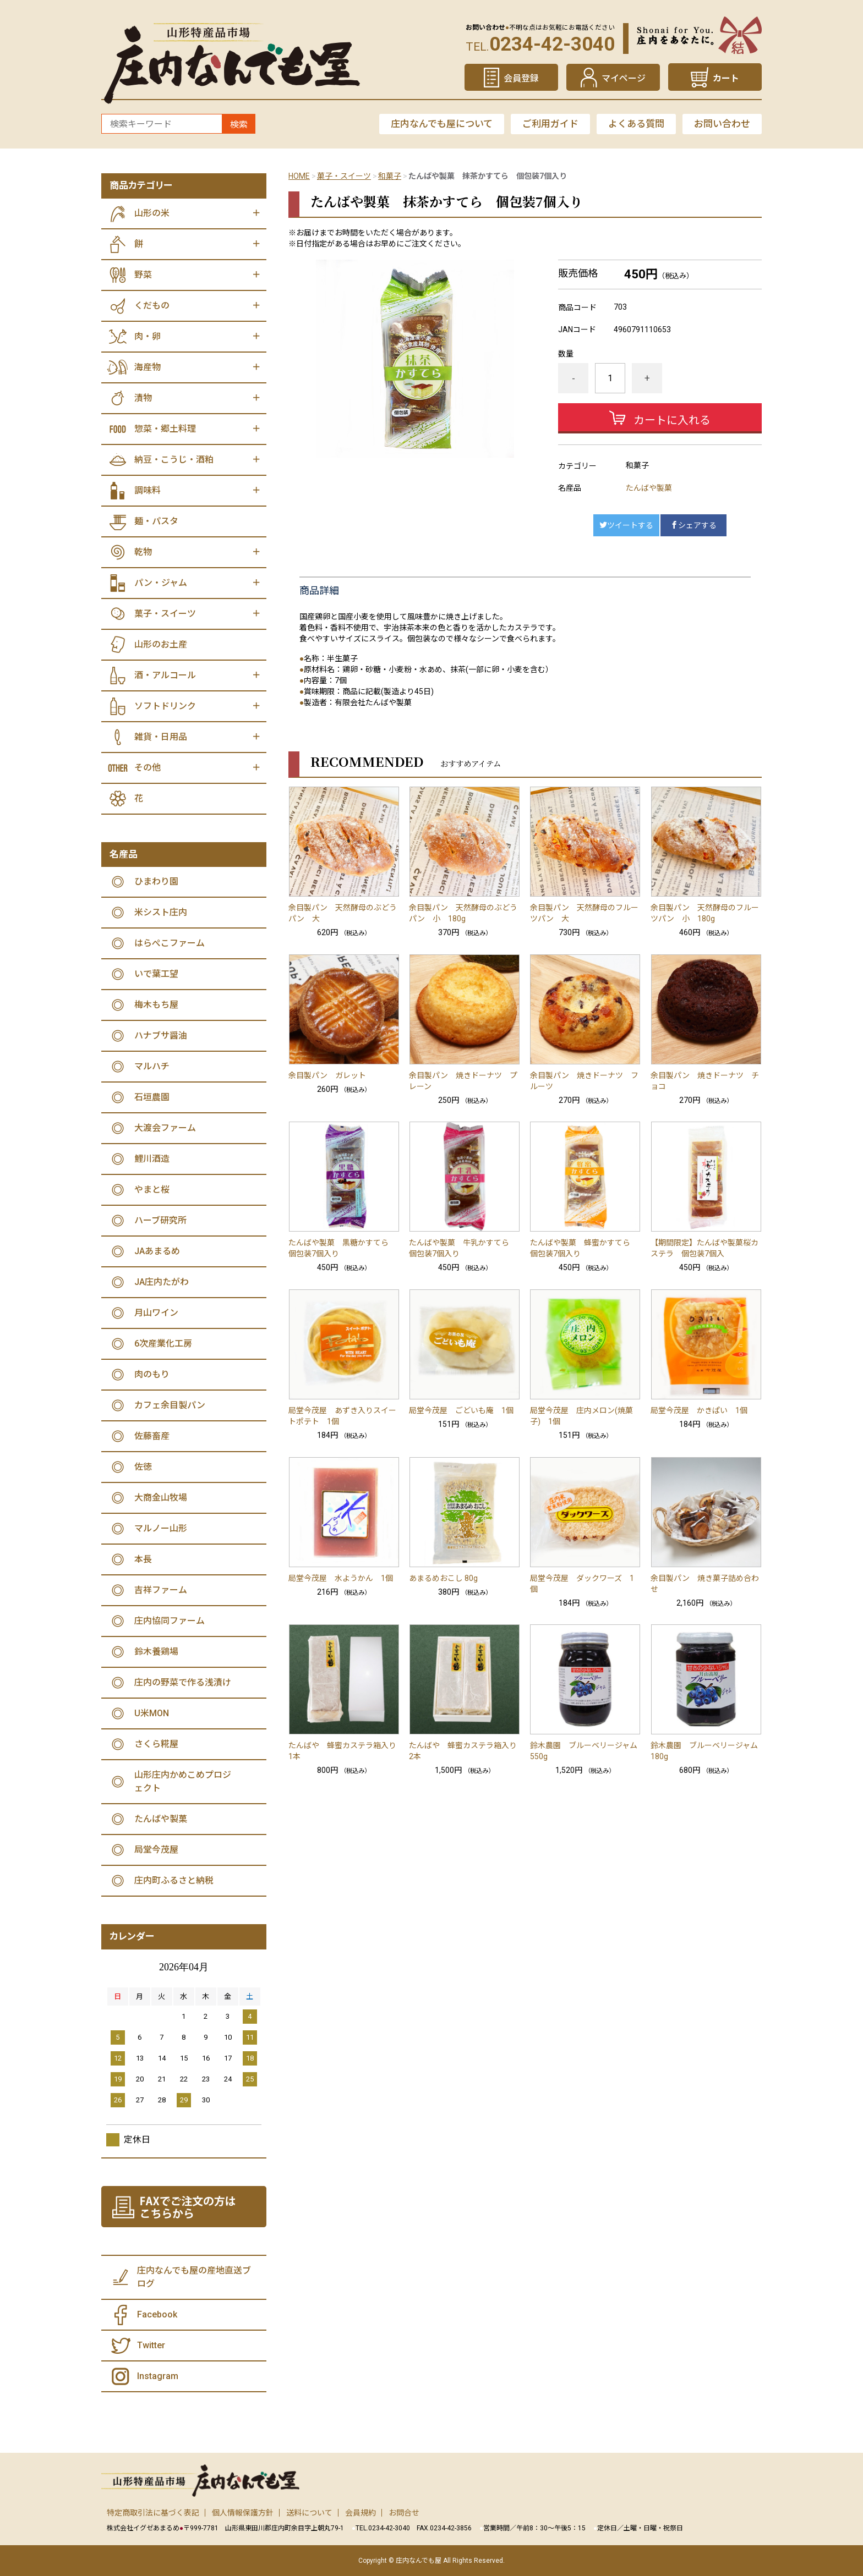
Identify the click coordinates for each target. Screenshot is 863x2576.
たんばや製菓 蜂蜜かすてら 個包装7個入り (584, 1248)
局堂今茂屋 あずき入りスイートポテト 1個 (342, 1416)
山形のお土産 (160, 644)
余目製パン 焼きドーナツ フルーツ (584, 1081)
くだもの (152, 305)
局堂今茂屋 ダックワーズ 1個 (582, 1584)
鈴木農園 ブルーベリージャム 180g (706, 1751)
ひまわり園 (156, 881)
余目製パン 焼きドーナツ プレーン (463, 1081)
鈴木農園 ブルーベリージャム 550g (585, 1751)
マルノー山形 (160, 1528)
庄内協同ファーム (169, 1621)
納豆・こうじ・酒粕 (174, 459)
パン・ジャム (160, 583)
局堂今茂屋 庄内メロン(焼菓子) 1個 (581, 1416)
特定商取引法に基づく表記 (153, 2513)
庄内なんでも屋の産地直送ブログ (194, 2277)
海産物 (147, 367)
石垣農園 (152, 1097)
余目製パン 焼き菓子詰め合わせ (705, 1584)
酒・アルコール (165, 675)
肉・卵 (147, 336)
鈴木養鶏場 (156, 1651)
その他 (147, 767)
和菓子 (389, 176)
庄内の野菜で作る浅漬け (182, 1682)
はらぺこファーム (169, 943)
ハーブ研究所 (160, 1220)
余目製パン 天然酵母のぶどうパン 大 (342, 913)
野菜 (143, 275)
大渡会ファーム (165, 1128)
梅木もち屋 (156, 1004)
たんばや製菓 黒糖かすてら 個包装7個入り (342, 1248)
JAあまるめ (157, 1251)
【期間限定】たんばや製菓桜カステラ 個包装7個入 (704, 1248)
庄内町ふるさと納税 (174, 1880)
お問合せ (404, 2513)
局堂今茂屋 (156, 1849)
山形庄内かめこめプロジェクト (182, 1781)
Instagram (157, 2376)
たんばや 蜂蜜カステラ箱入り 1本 (344, 1751)
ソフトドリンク (165, 706)
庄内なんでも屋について (442, 123)
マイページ (624, 78)
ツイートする (626, 525)
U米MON (151, 1713)
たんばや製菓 (649, 488)
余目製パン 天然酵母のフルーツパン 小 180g (705, 913)
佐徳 (143, 1467)
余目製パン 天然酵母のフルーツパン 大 (584, 913)
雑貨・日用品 (160, 737)
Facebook (157, 2314)
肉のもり (152, 1374)
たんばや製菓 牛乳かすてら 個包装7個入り (463, 1248)
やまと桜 (152, 1189)
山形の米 (152, 213)
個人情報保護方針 (243, 2513)
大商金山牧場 (160, 1497)
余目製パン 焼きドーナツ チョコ (705, 1081)
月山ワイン (156, 1313)
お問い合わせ (722, 123)
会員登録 (521, 78)
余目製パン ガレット (327, 1075)
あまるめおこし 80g (443, 1578)
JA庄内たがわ (161, 1282)
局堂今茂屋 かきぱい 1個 (699, 1410)
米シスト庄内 (160, 912)
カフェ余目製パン (169, 1405)
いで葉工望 (156, 974)
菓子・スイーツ (344, 176)
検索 (239, 124)
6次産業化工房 (163, 1343)
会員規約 (360, 2513)
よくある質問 (636, 123)
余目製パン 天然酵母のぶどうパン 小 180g (463, 913)
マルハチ (152, 1066)
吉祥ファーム (160, 1590)
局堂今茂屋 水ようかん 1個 (340, 1578)
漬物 (143, 398)
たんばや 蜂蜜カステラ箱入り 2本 (464, 1751)
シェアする (693, 525)
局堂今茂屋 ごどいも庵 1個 (461, 1410)
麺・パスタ (156, 521)
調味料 (147, 490)
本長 (143, 1559)
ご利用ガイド (550, 123)
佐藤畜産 (152, 1436)
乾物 (143, 552)
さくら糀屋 (156, 1744)
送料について (309, 2513)
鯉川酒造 (152, 1159)
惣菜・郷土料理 (165, 429)
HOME (299, 176)
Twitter (151, 2345)
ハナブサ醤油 (160, 1035)
